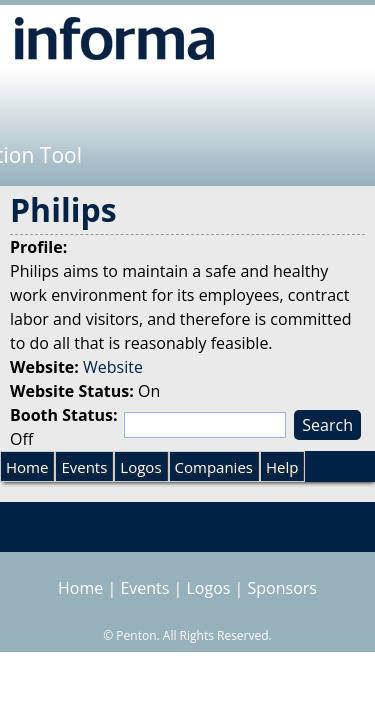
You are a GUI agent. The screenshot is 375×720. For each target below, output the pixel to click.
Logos (140, 467)
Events (84, 467)
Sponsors (282, 588)
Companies (214, 467)
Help (282, 467)
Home (27, 467)
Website (113, 367)
